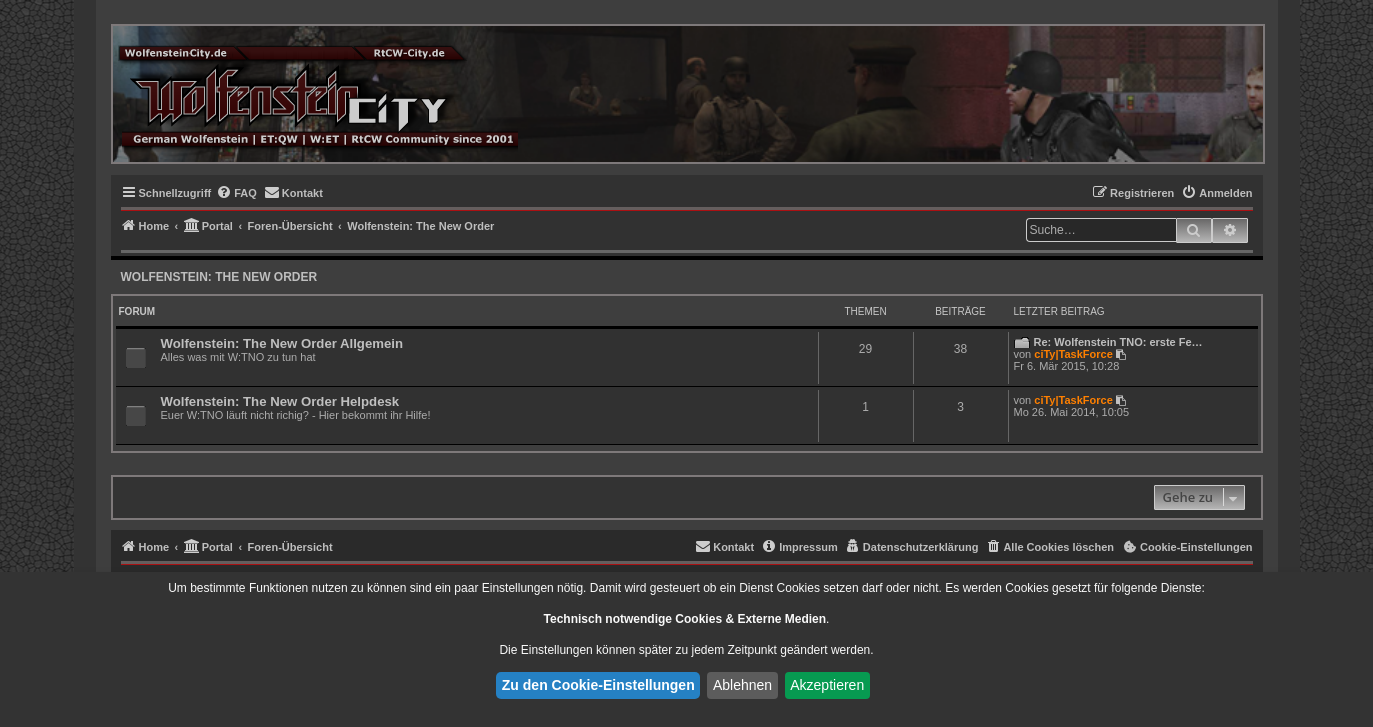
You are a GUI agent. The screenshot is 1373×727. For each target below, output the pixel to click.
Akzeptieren (827, 685)
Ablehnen (742, 685)
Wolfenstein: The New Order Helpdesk (280, 401)
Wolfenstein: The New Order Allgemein (282, 343)
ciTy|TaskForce (1073, 354)
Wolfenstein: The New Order (219, 277)
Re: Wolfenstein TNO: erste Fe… (1118, 342)
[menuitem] (236, 193)
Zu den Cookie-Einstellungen (598, 685)
